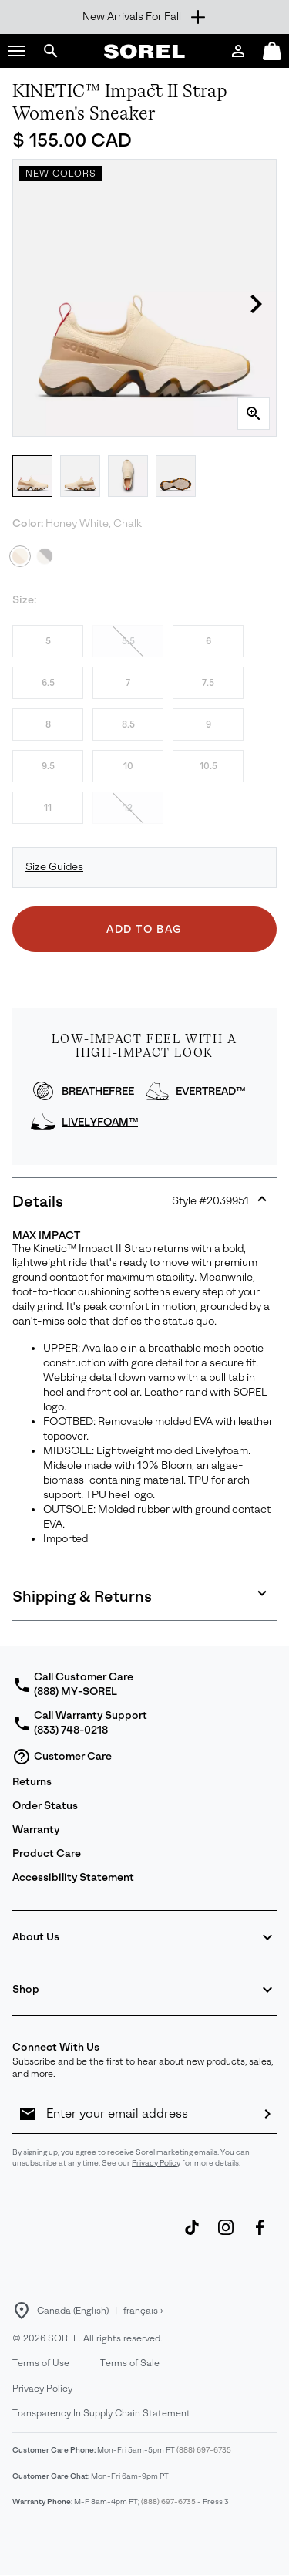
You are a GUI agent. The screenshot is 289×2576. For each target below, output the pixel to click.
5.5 (128, 641)
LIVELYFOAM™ (100, 1122)
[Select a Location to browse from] (21, 2310)
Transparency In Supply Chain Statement (101, 2413)
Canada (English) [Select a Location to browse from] (73, 2310)
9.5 (48, 766)
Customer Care (62, 1756)
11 (48, 807)
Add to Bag (144, 929)
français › (143, 2310)
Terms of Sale (130, 2363)
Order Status (45, 1805)
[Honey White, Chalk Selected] (20, 556)
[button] (17, 51)
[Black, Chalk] (44, 556)
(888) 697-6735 (203, 2450)
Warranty (35, 1829)
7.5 (208, 682)
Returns (32, 1782)
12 (128, 807)
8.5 (128, 724)
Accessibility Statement (73, 1877)
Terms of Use (40, 2363)
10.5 (208, 766)
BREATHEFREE (98, 1091)
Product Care (46, 1853)
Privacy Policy (156, 2163)
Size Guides (54, 867)
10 (128, 766)
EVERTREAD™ (210, 1091)
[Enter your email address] (147, 2114)
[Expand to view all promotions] (144, 17)
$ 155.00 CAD (72, 140)
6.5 (48, 682)
